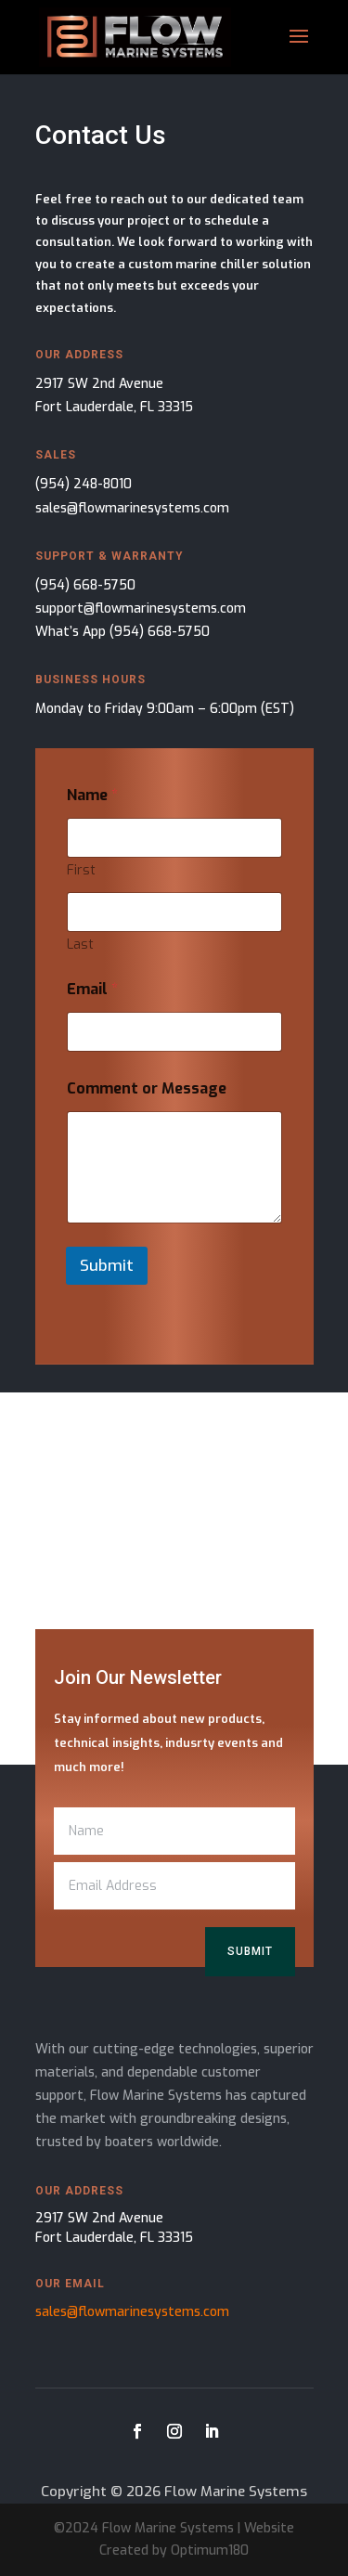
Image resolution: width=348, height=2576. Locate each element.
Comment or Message (146, 1088)
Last (80, 944)
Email (92, 989)
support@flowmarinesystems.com (140, 608)
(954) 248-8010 (83, 484)
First (81, 870)
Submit (107, 1265)
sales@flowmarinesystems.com (132, 508)
